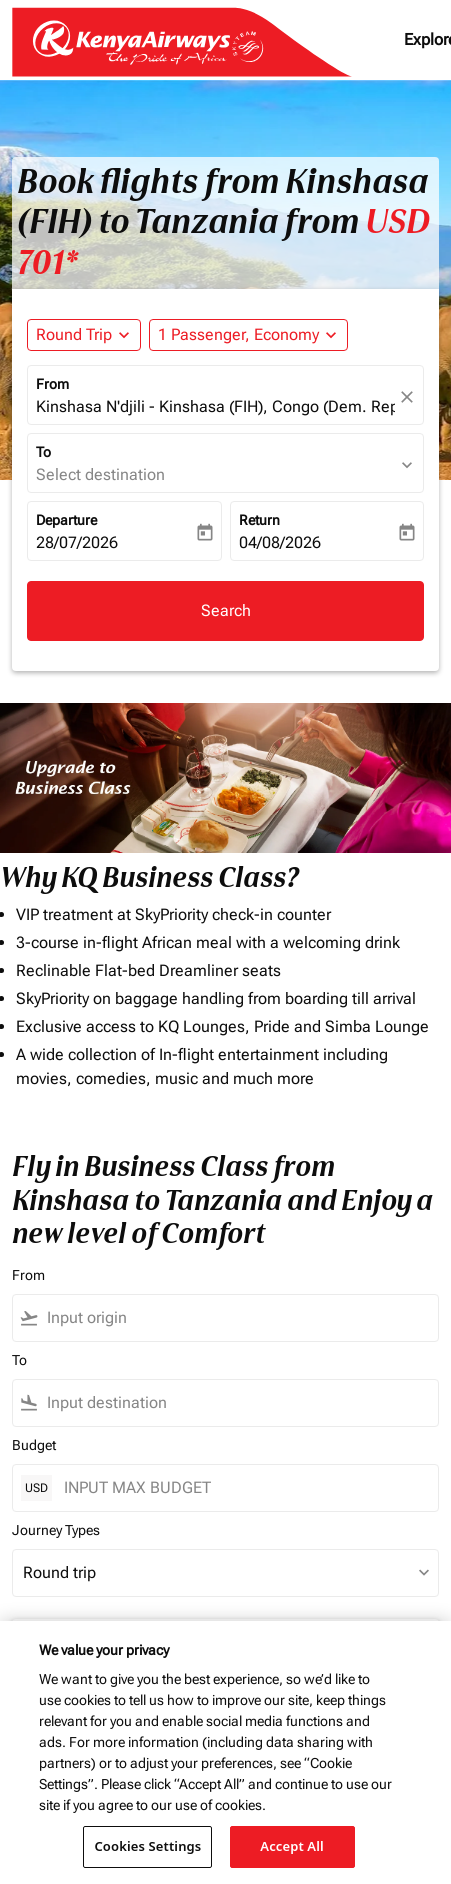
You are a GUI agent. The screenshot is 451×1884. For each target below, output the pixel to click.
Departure (66, 520)
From (52, 384)
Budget (34, 1445)
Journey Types (56, 1530)
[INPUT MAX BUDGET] (241, 1487)
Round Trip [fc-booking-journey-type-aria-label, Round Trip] (74, 334)
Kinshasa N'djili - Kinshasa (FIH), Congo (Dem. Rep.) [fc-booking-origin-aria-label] (215, 406)
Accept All (292, 1846)
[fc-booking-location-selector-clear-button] (410, 396)
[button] (248, 335)
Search (226, 610)
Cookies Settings (147, 1846)
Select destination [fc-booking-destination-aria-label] (100, 474)
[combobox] (238, 1318)
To (43, 452)
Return (259, 520)
